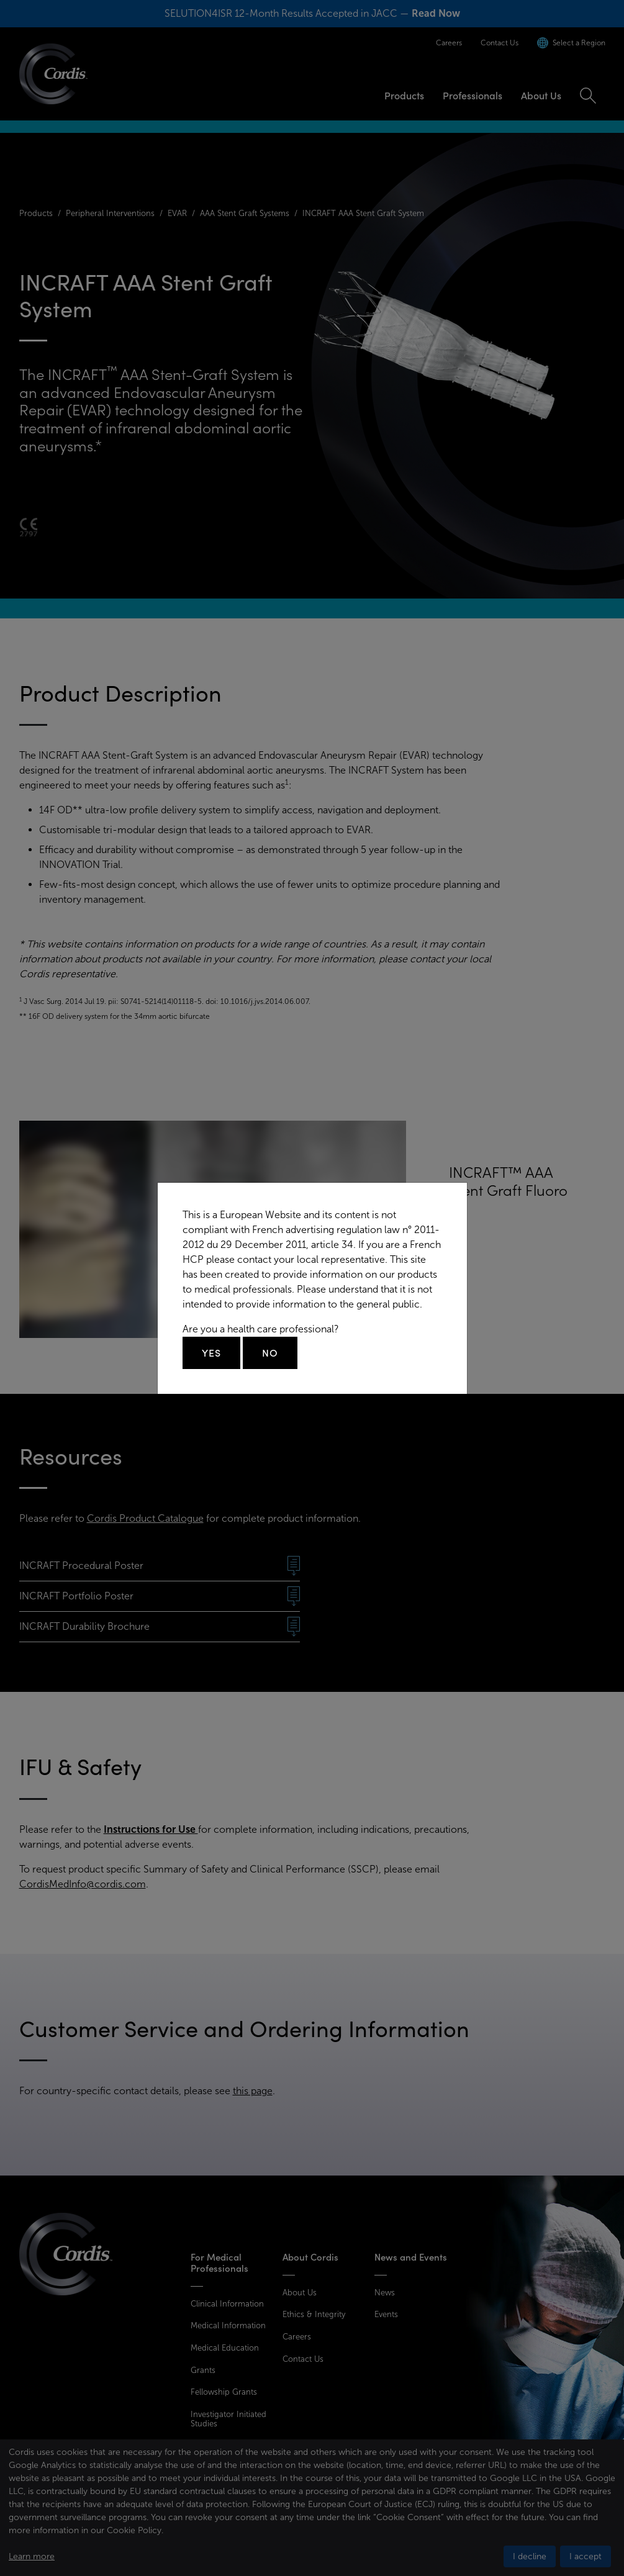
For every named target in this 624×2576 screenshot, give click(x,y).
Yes (211, 1353)
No (270, 1353)
